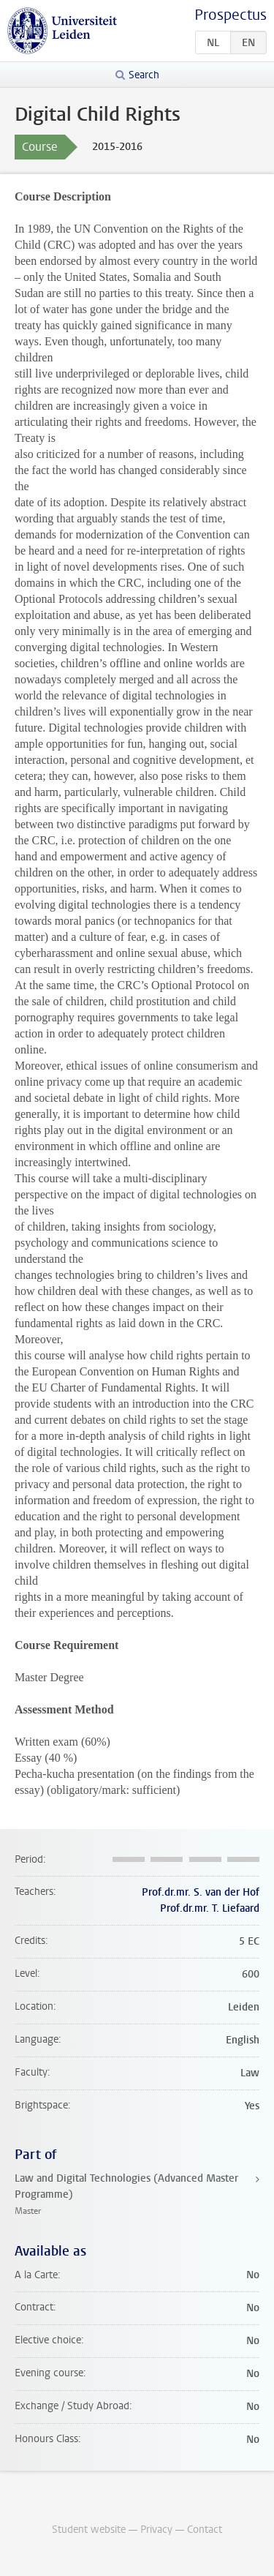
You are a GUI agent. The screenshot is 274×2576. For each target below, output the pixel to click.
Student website (89, 2529)
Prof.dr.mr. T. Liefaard (209, 1908)
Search (144, 75)
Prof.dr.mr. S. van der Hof (200, 1892)
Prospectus (230, 15)
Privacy (156, 2529)
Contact (204, 2529)
